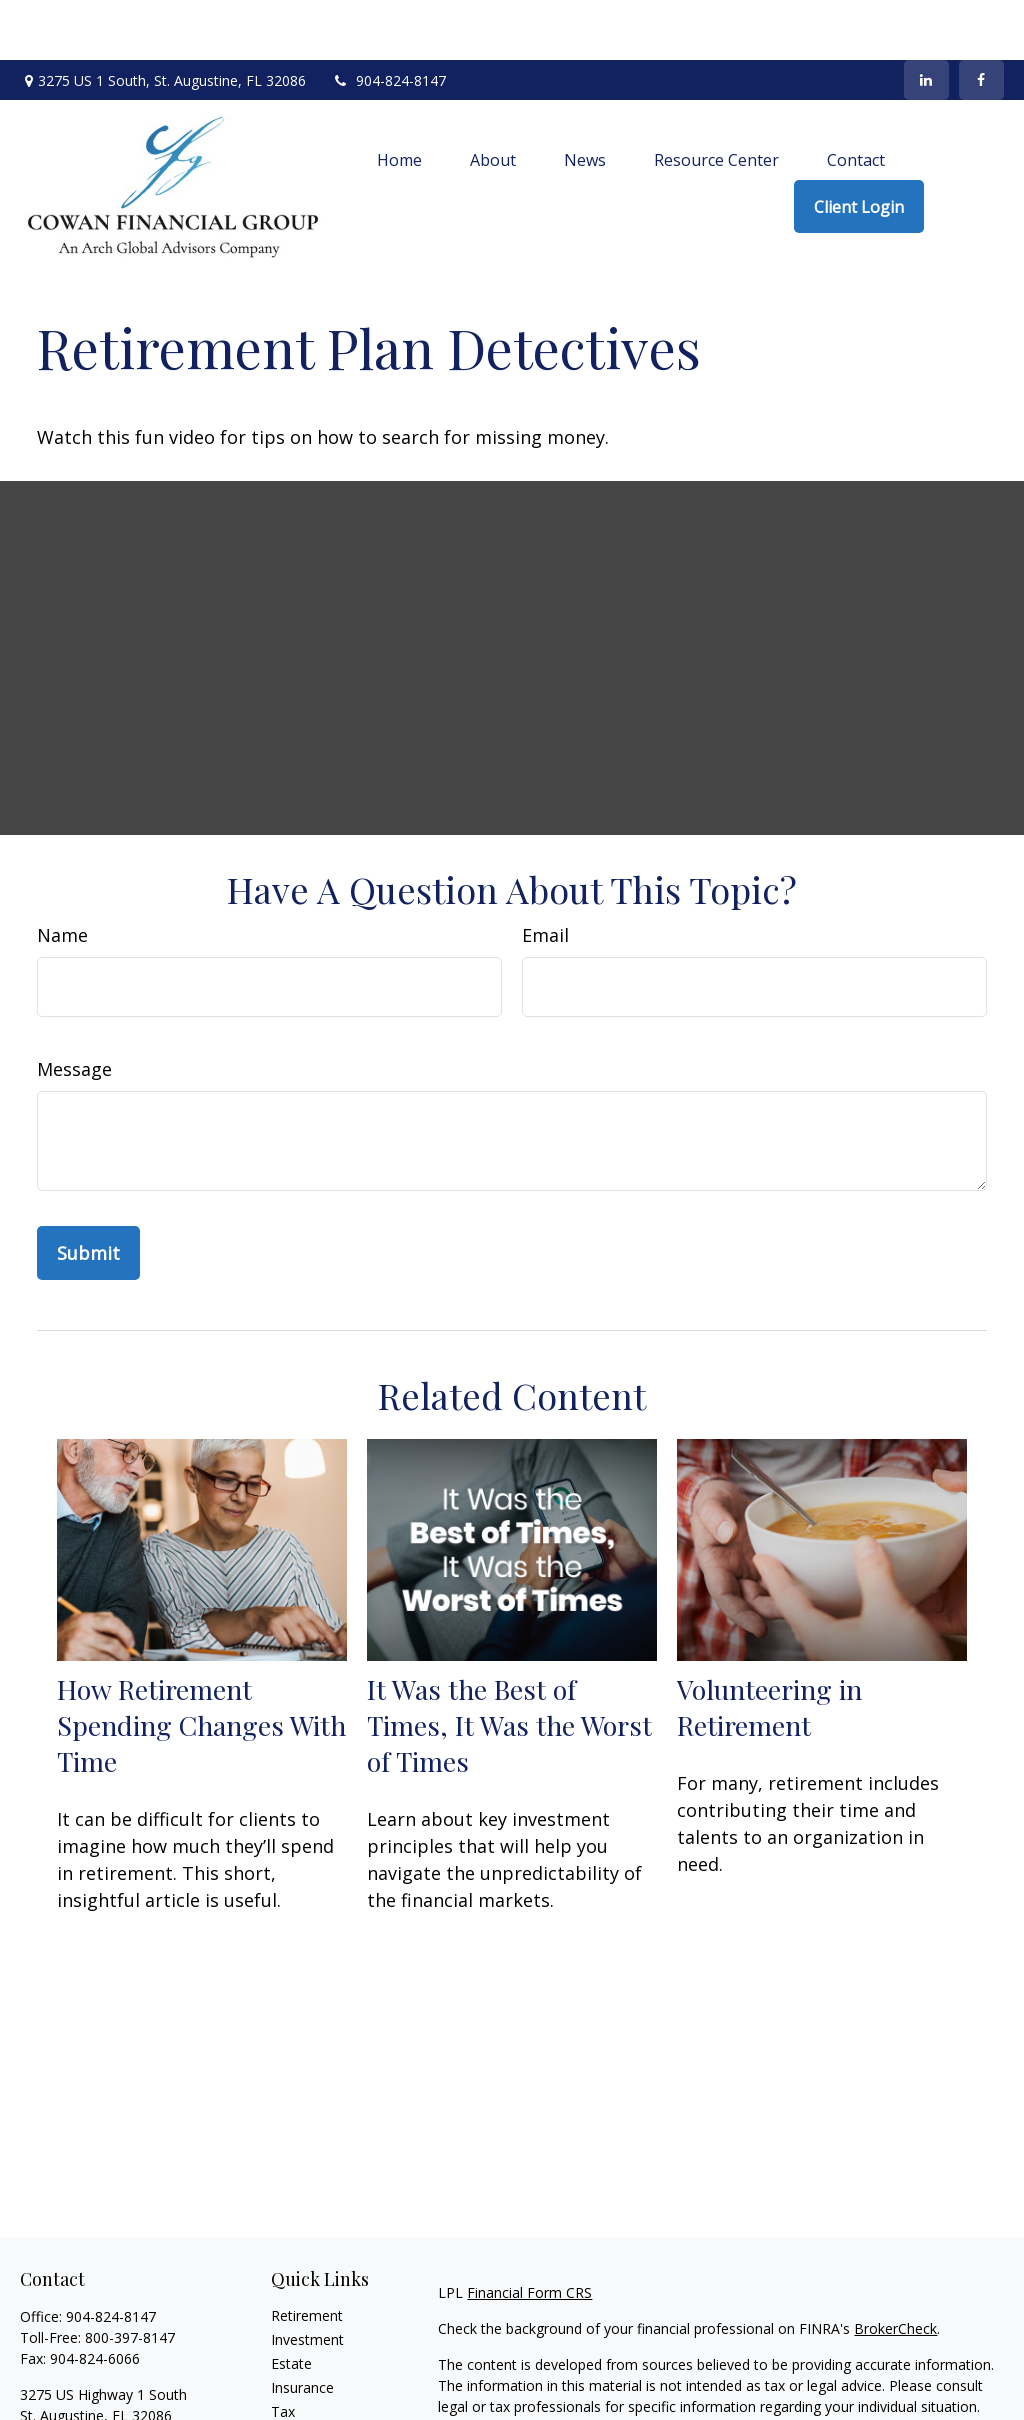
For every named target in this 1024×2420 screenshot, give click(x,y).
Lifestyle (298, 2399)
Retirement (307, 2255)
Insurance (302, 2327)
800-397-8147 (130, 2277)
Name (62, 875)
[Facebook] (981, 20)
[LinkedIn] (926, 20)
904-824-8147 (388, 20)
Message (74, 1009)
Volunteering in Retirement (769, 1647)
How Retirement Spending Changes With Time (201, 1665)
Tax (283, 2351)
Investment (307, 2279)
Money (293, 2375)
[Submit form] (88, 1193)
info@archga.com (77, 2390)
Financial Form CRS (529, 2232)
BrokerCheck (895, 2268)
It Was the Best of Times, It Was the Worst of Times (509, 1665)
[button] (399, 99)
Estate (291, 2303)
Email (545, 875)
